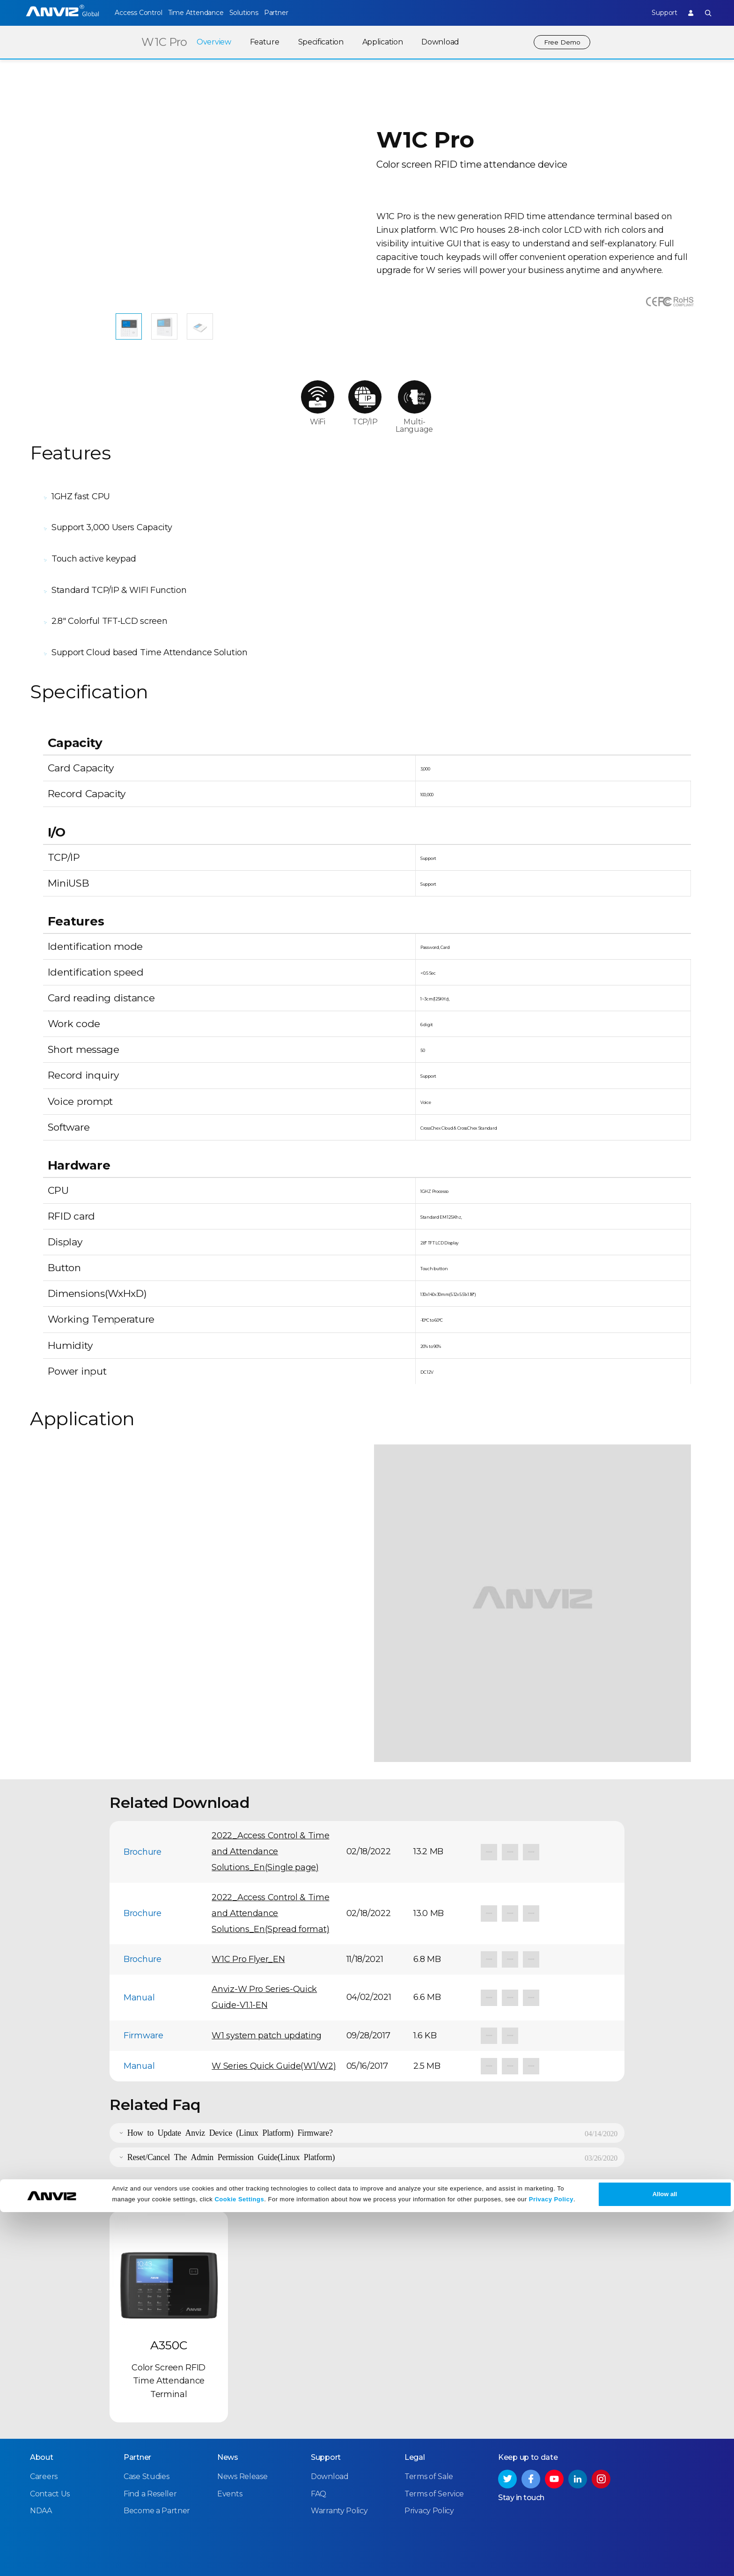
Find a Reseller (150, 2440)
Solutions (261, 12)
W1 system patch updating (267, 1983)
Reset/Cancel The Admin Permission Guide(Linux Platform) (231, 2104)
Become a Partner (157, 2457)
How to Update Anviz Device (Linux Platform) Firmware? (230, 2080)
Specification (316, 41)
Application (378, 41)
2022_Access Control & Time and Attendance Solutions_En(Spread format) (270, 1861)
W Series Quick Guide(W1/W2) (274, 2014)
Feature (260, 41)
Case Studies (146, 2423)
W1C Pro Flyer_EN (248, 1907)
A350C (168, 2293)
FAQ (318, 2440)
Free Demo (560, 41)
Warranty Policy (339, 2457)
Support (655, 12)
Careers (44, 2423)
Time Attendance (204, 12)
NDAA (41, 2457)
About (41, 2404)
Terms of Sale (428, 2423)
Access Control (138, 12)
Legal (414, 2404)
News (227, 2404)
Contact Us (50, 2440)
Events (229, 2440)
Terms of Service (434, 2440)
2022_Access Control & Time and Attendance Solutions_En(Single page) (270, 1799)
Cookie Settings (239, 2563)
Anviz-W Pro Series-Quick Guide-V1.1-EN (264, 1945)
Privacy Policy (551, 2563)
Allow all (665, 2557)
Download (436, 41)
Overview (209, 41)
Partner (303, 12)
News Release (242, 2423)
